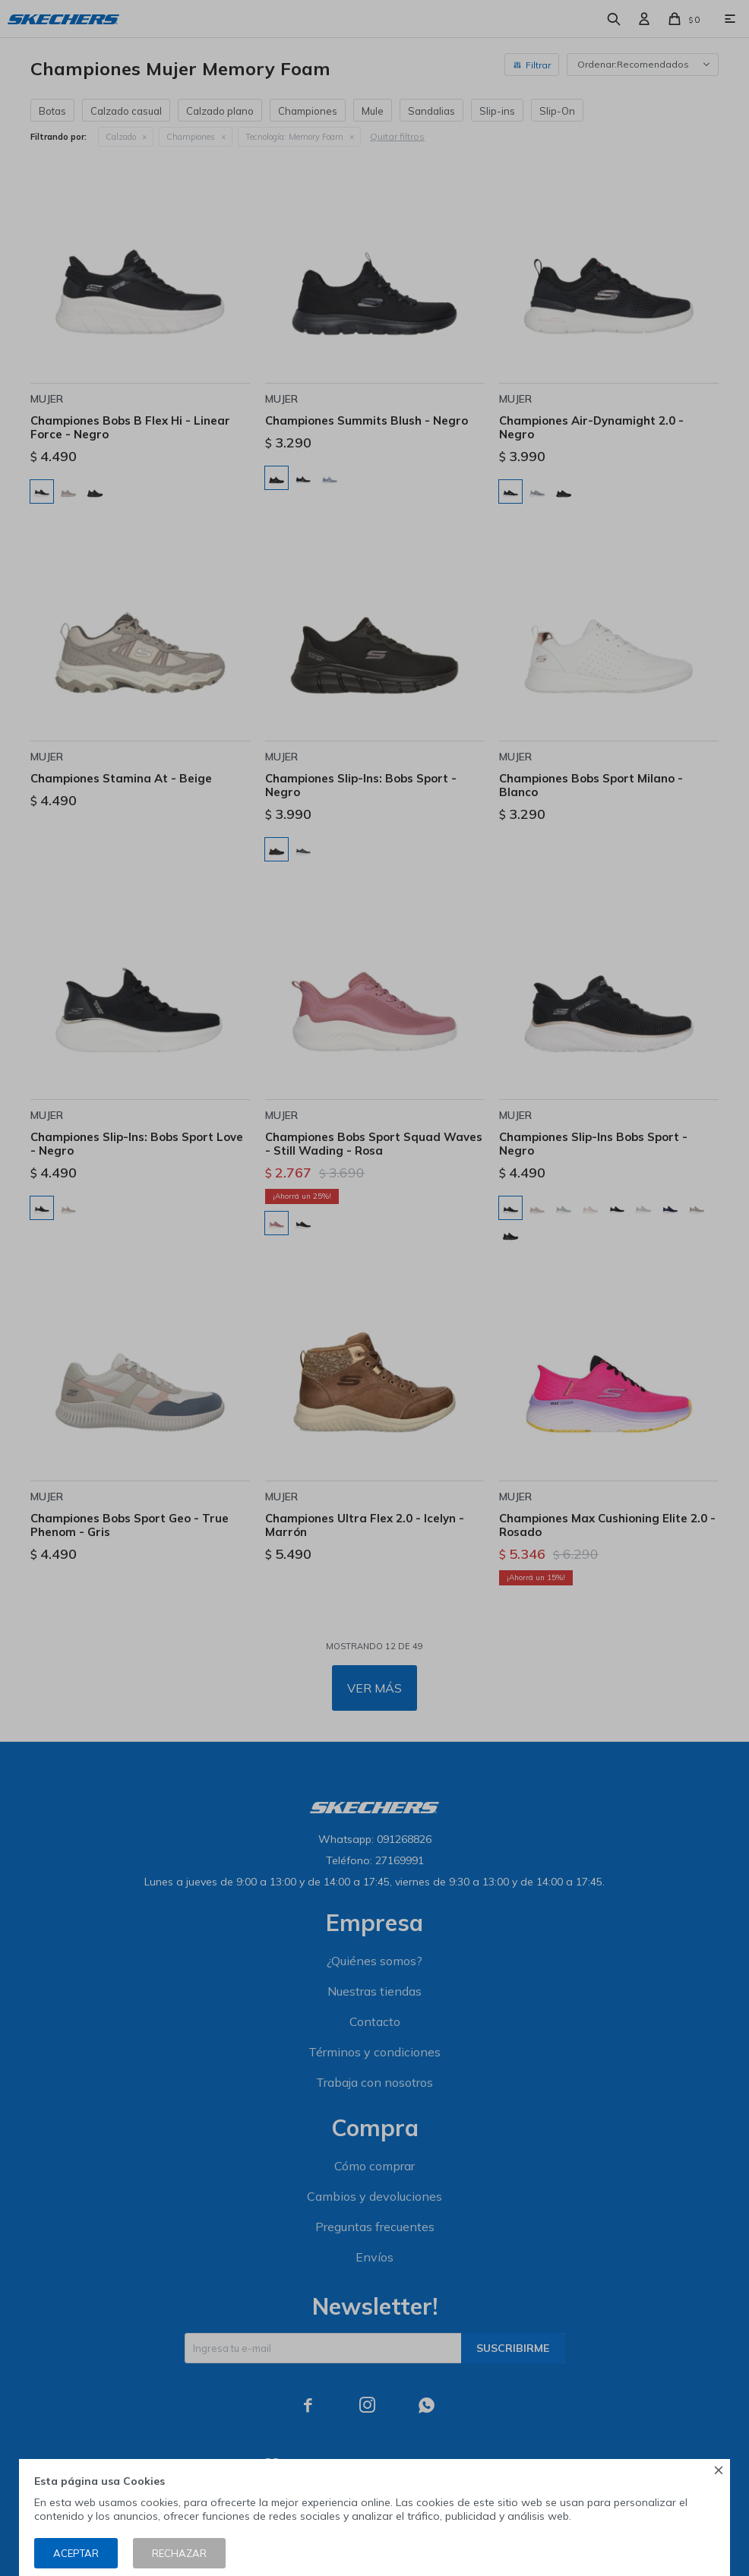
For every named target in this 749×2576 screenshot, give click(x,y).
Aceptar (76, 2553)
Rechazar (179, 2553)
